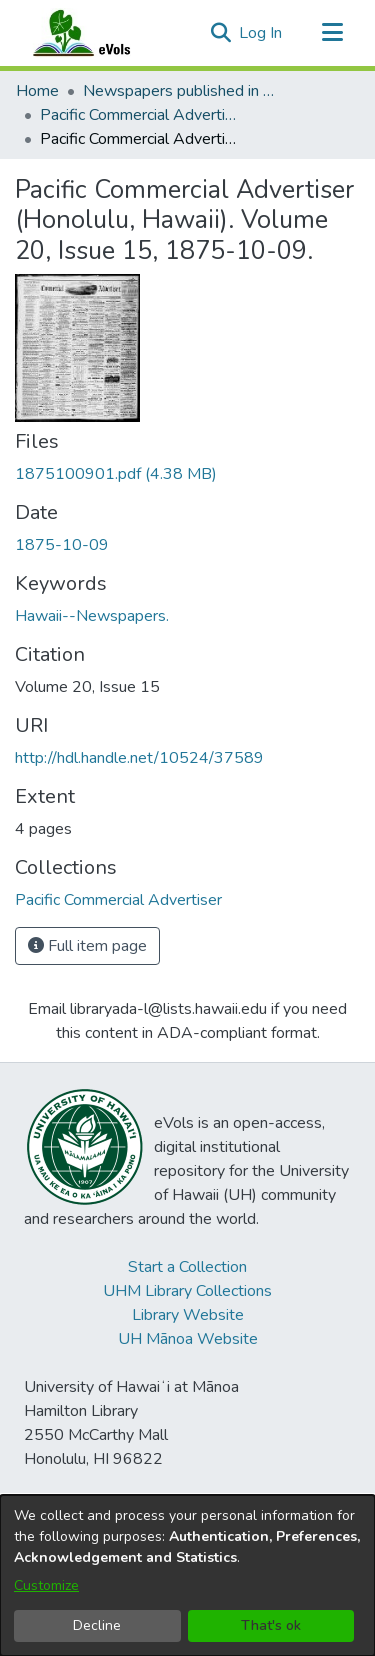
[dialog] (187, 1575)
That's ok (271, 1625)
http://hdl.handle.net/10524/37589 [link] (139, 758)
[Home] (101, 33)
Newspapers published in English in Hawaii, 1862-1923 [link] (183, 91)
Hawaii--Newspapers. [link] (92, 616)
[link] (116, 474)
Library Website (188, 1315)
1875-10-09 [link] (62, 545)
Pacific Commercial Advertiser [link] (140, 115)
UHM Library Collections (187, 1291)
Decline (97, 1625)
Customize (46, 1585)
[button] (220, 33)
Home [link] (37, 91)
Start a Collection (187, 1267)
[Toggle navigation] (332, 33)
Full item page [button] (87, 946)
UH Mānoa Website (188, 1339)
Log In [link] (261, 33)
